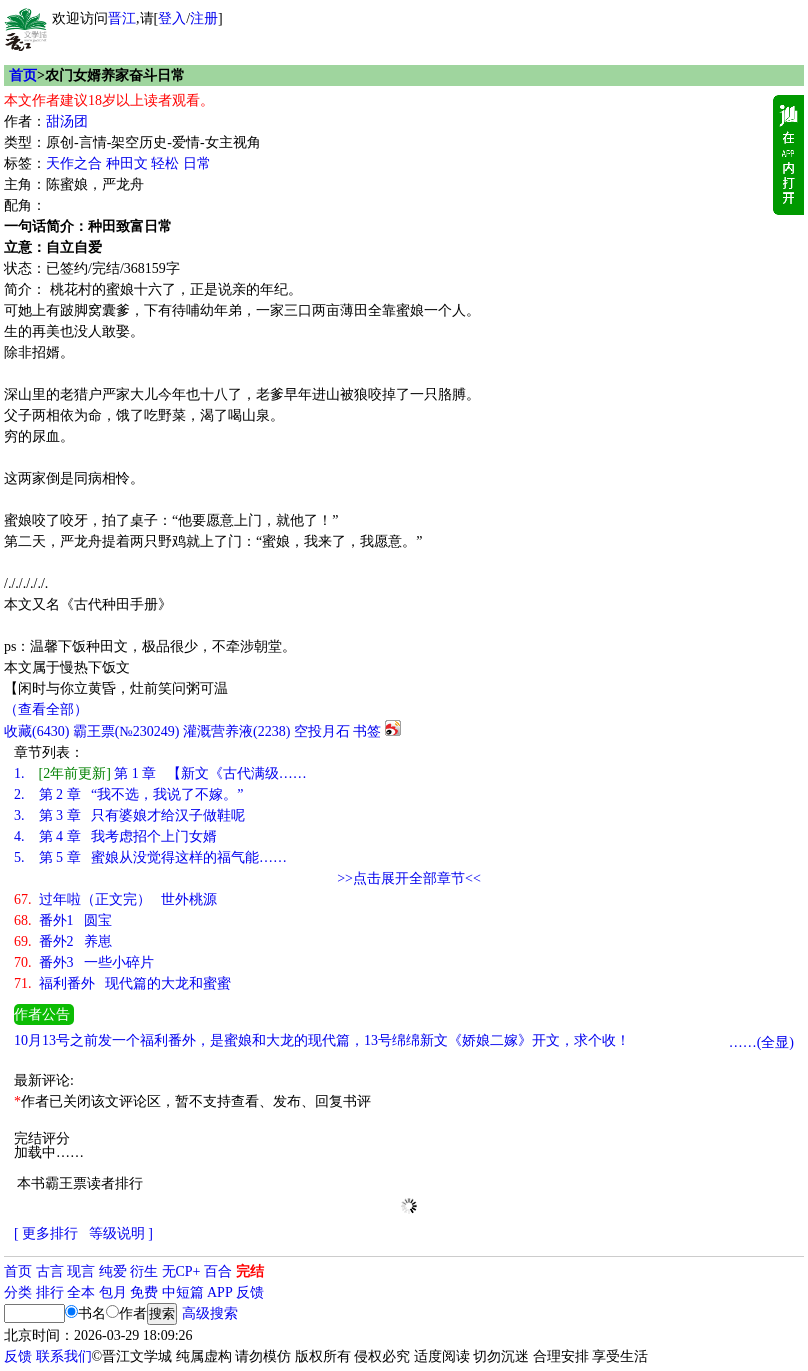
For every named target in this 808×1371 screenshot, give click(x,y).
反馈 (250, 1292)
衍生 (144, 1271)
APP (220, 1292)
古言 (50, 1271)
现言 (81, 1271)
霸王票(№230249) (126, 731)
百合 (218, 1271)
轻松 (165, 163)
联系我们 (64, 1356)
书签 (367, 731)
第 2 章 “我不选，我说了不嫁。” (128, 794)
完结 (250, 1271)
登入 (172, 18)
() (36, 731)
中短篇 (183, 1292)
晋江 (122, 18)
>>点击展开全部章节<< (409, 878)
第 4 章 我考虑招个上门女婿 (115, 836)
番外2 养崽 (63, 941)
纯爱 (113, 1271)
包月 (113, 1292)
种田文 (127, 163)
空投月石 (322, 731)
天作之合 (74, 163)
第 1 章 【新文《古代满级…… (160, 773)
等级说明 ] (121, 1233)
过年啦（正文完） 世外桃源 (115, 899)
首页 (23, 75)
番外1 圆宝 (63, 920)
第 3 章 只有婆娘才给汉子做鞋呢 (129, 815)
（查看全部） (46, 709)
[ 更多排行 (46, 1233)
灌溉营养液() (236, 731)
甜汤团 (67, 121)
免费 (144, 1292)
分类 (18, 1292)
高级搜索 (210, 1313)
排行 (50, 1292)
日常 (197, 163)
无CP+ (181, 1271)
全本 (81, 1292)
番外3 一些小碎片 (84, 962)
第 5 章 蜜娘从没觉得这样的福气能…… (150, 857)
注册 (204, 18)
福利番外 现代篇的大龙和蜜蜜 (122, 983)
